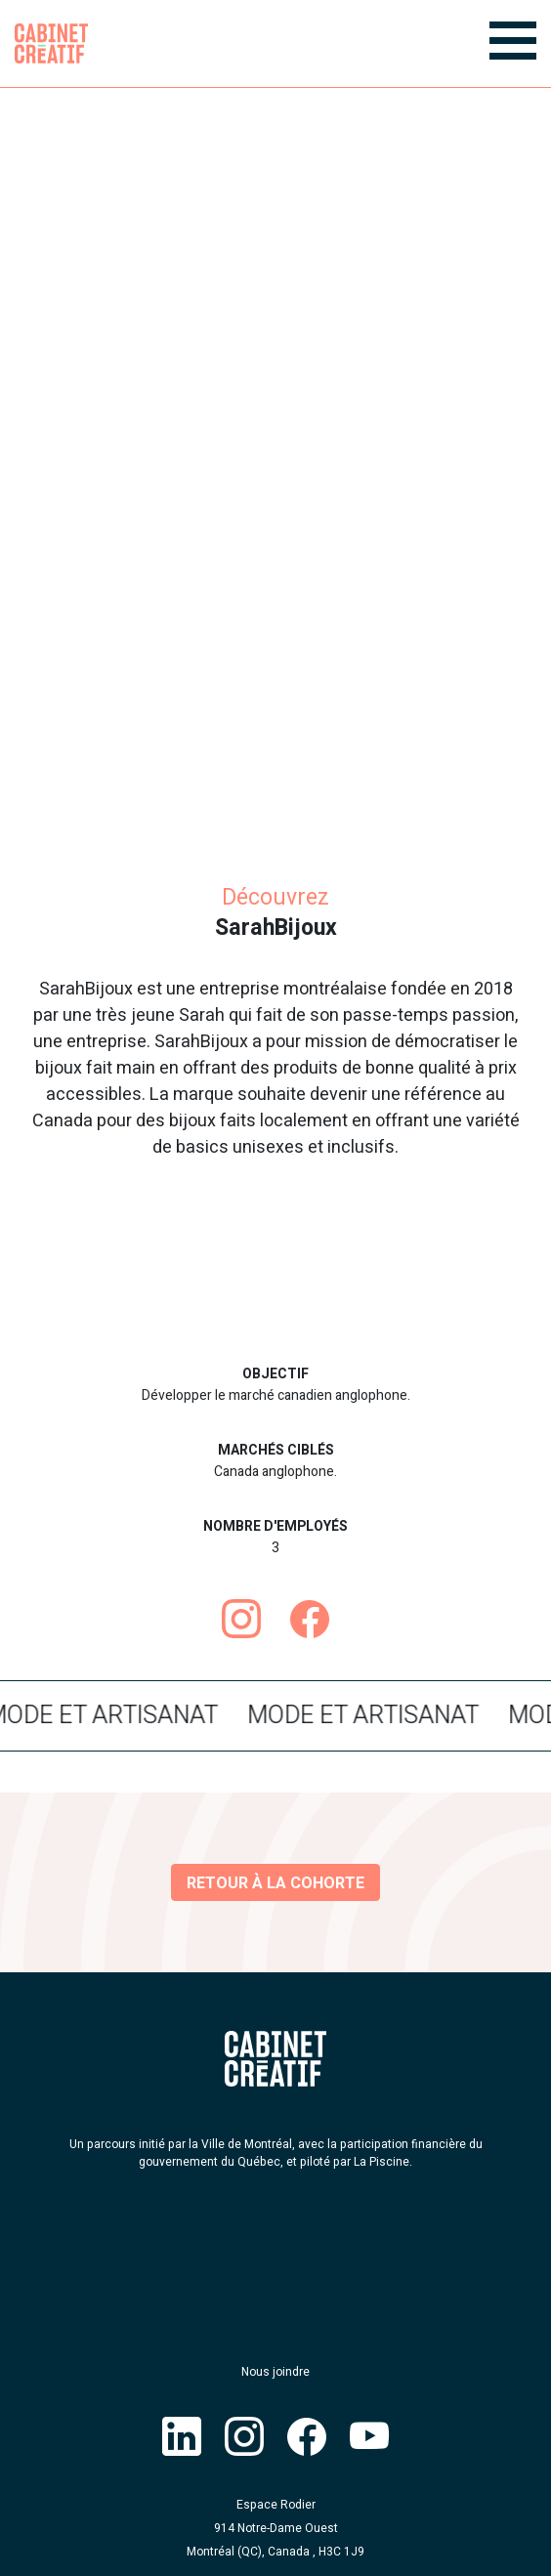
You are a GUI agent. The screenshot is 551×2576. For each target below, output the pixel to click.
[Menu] (512, 40)
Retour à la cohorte (275, 1883)
